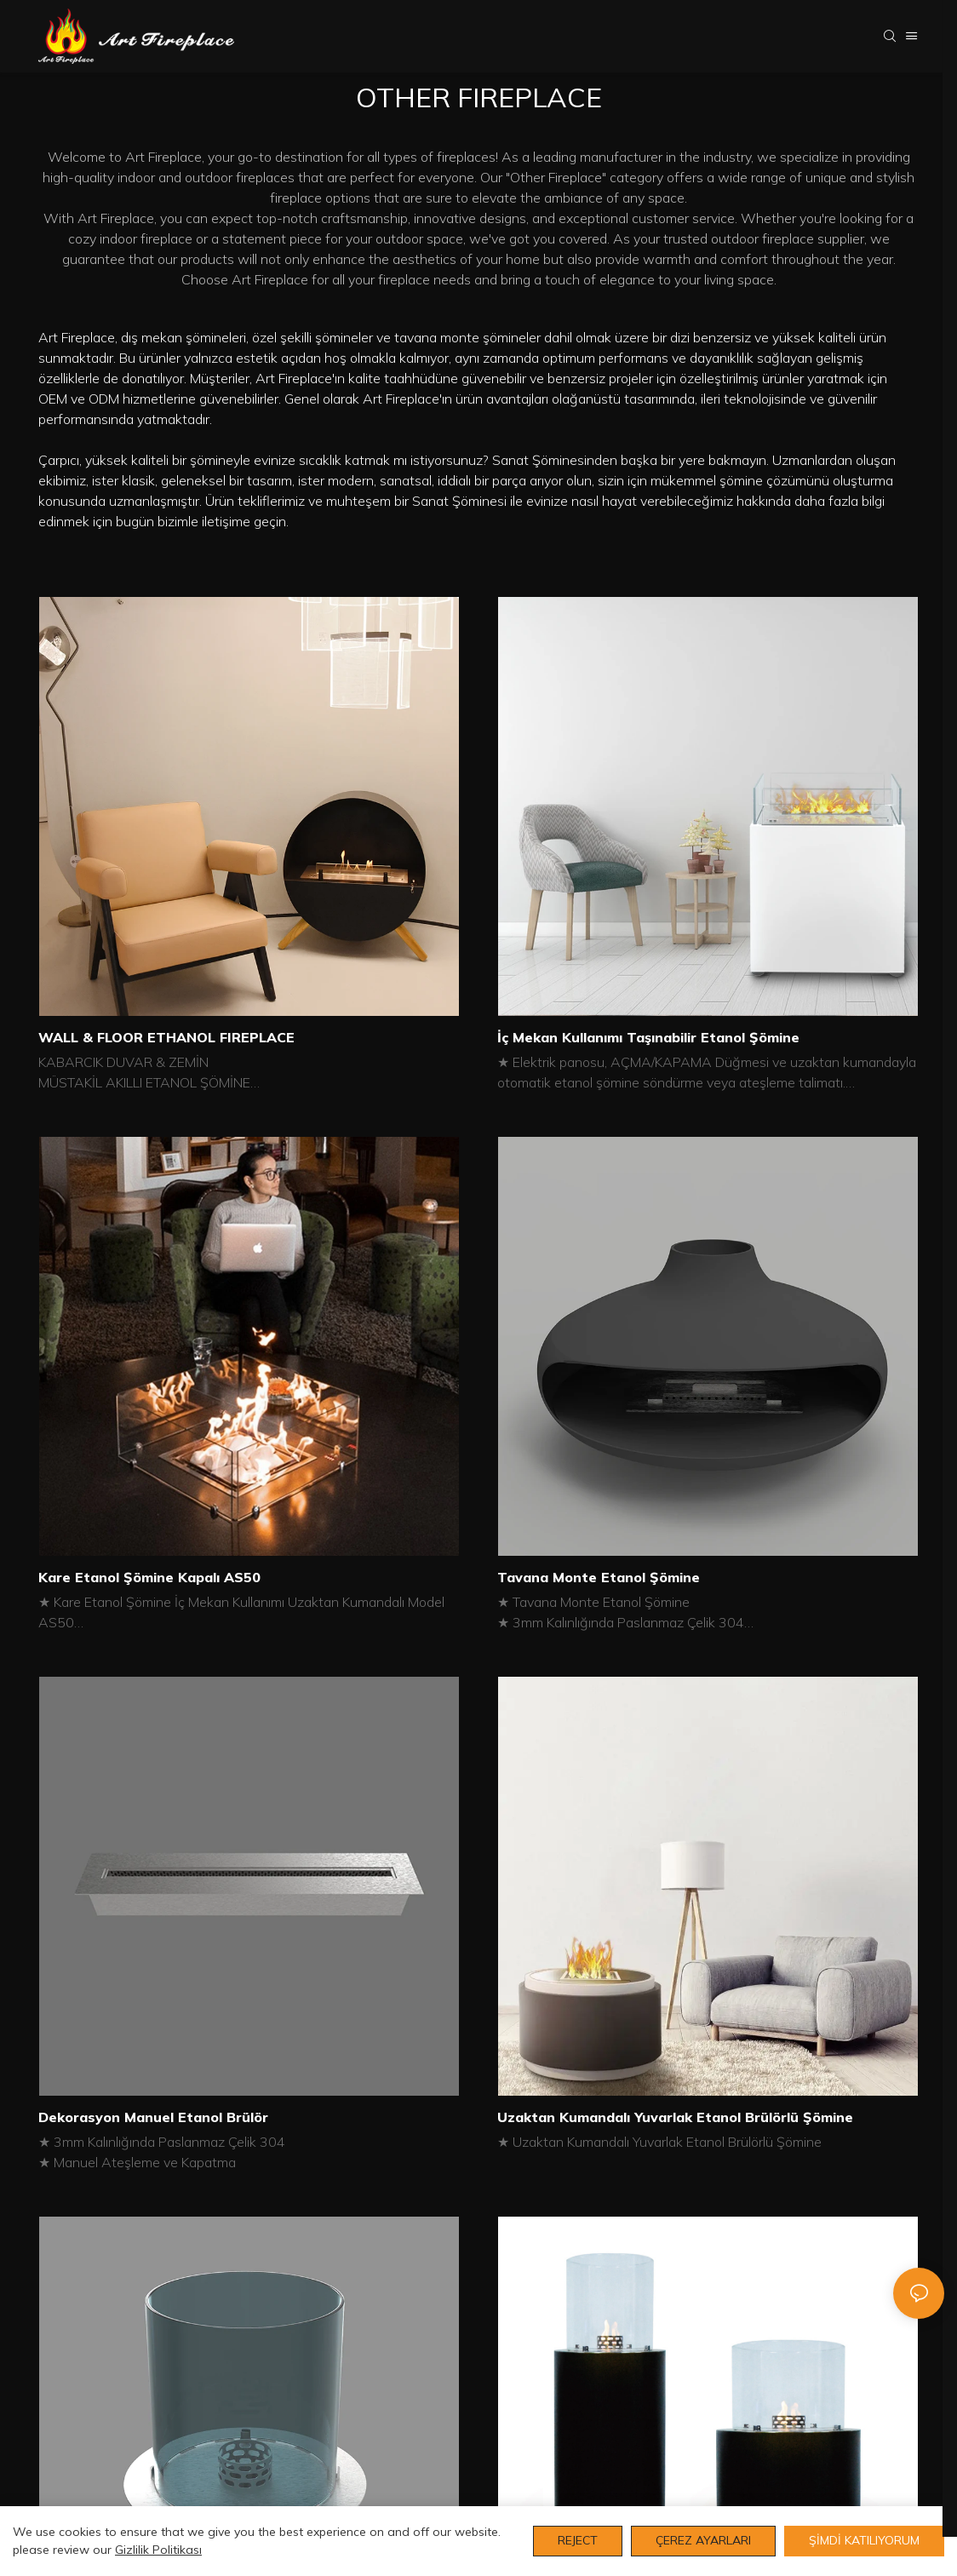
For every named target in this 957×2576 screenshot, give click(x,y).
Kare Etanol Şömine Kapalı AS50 (149, 1577)
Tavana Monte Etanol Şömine (598, 1577)
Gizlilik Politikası (158, 2549)
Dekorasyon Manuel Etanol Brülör (153, 2117)
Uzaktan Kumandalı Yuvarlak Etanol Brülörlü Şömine (675, 2117)
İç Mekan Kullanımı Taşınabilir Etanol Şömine (648, 1037)
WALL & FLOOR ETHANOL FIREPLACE (166, 1037)
